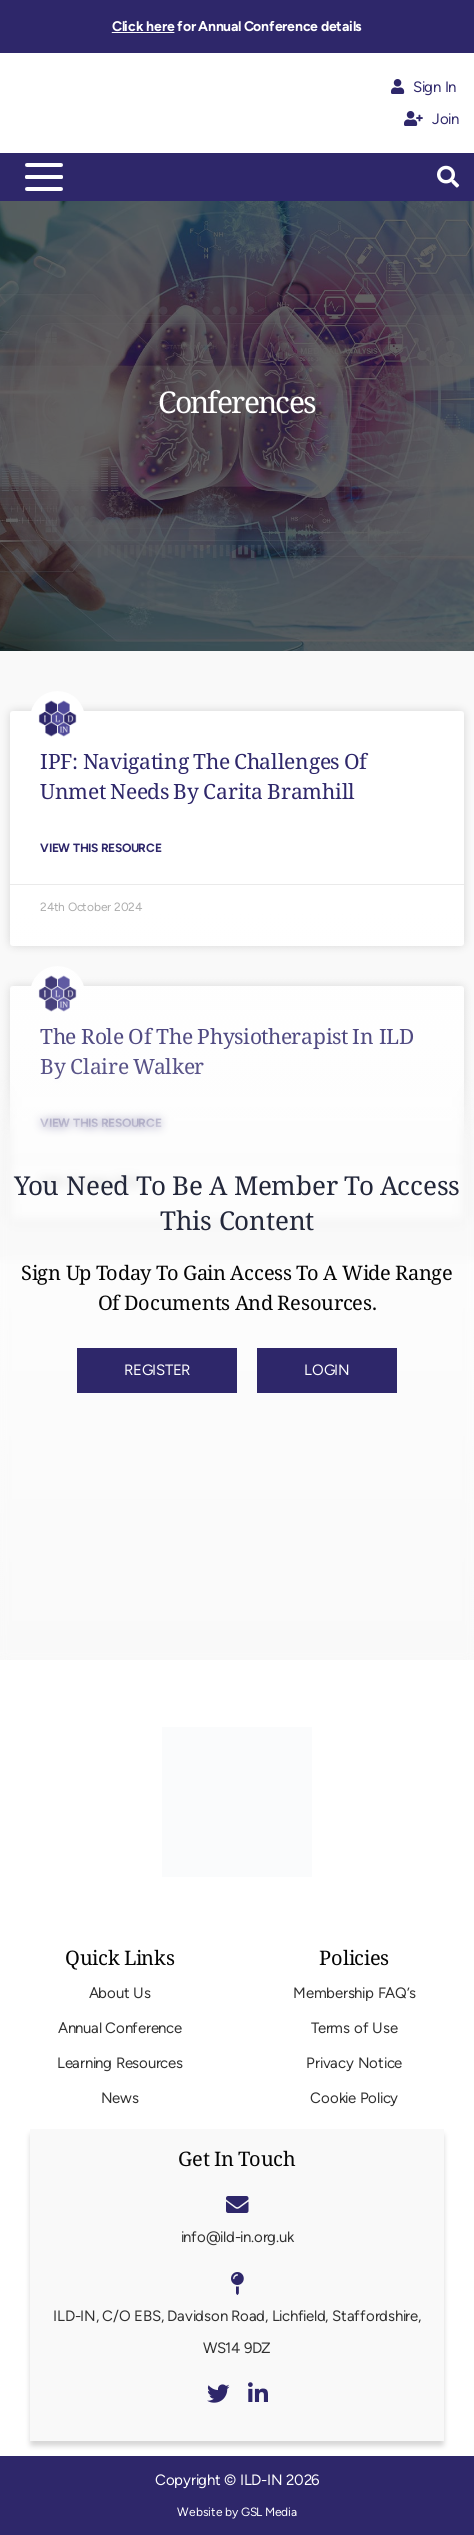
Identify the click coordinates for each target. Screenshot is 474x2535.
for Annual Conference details (237, 26)
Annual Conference (120, 2028)
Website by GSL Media (236, 2512)
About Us (120, 1993)
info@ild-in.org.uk (237, 2237)
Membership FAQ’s (354, 1993)
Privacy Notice (354, 2063)
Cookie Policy (354, 2098)
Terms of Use (354, 2028)
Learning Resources (120, 2063)
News (120, 2098)
